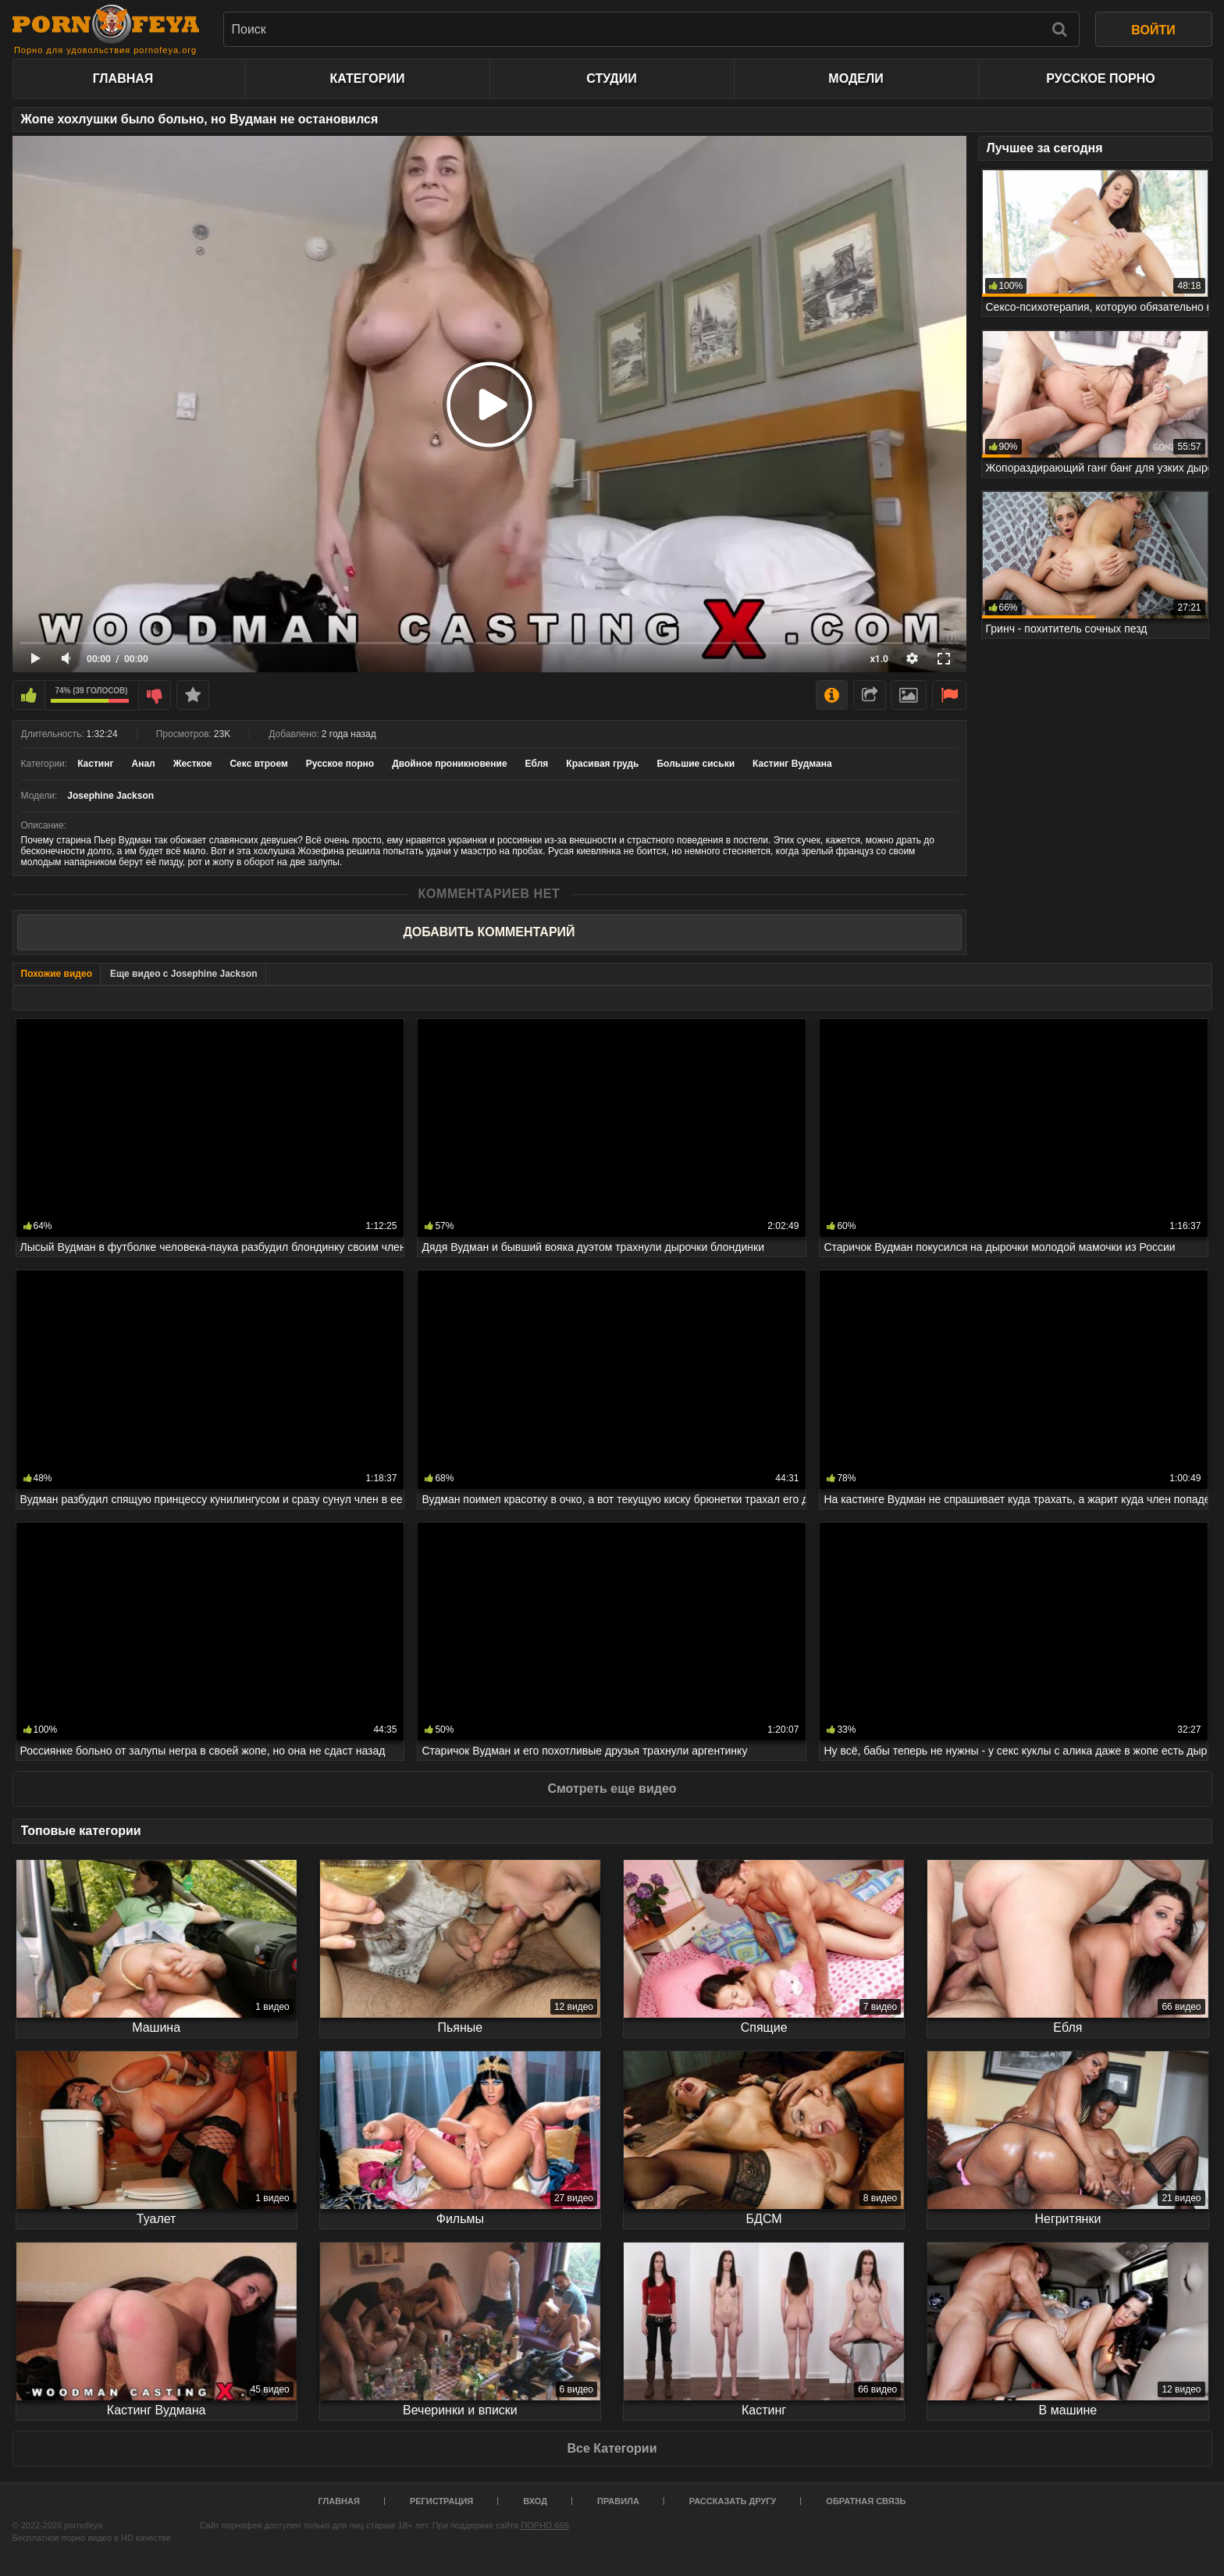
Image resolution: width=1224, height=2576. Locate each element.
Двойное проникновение (449, 763)
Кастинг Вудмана (792, 763)
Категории (367, 78)
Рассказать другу (733, 2501)
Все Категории (611, 2448)
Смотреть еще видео (611, 1788)
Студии (611, 78)
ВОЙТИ (1153, 30)
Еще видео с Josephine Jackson (184, 973)
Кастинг (95, 763)
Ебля (537, 763)
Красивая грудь (602, 763)
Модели (855, 78)
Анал (143, 763)
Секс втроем (258, 763)
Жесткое (192, 763)
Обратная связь (866, 2501)
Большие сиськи (695, 763)
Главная (123, 78)
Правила (618, 2501)
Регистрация (441, 2501)
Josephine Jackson (110, 795)
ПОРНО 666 (545, 2525)
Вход (535, 2501)
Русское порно (1100, 78)
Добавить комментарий (489, 932)
